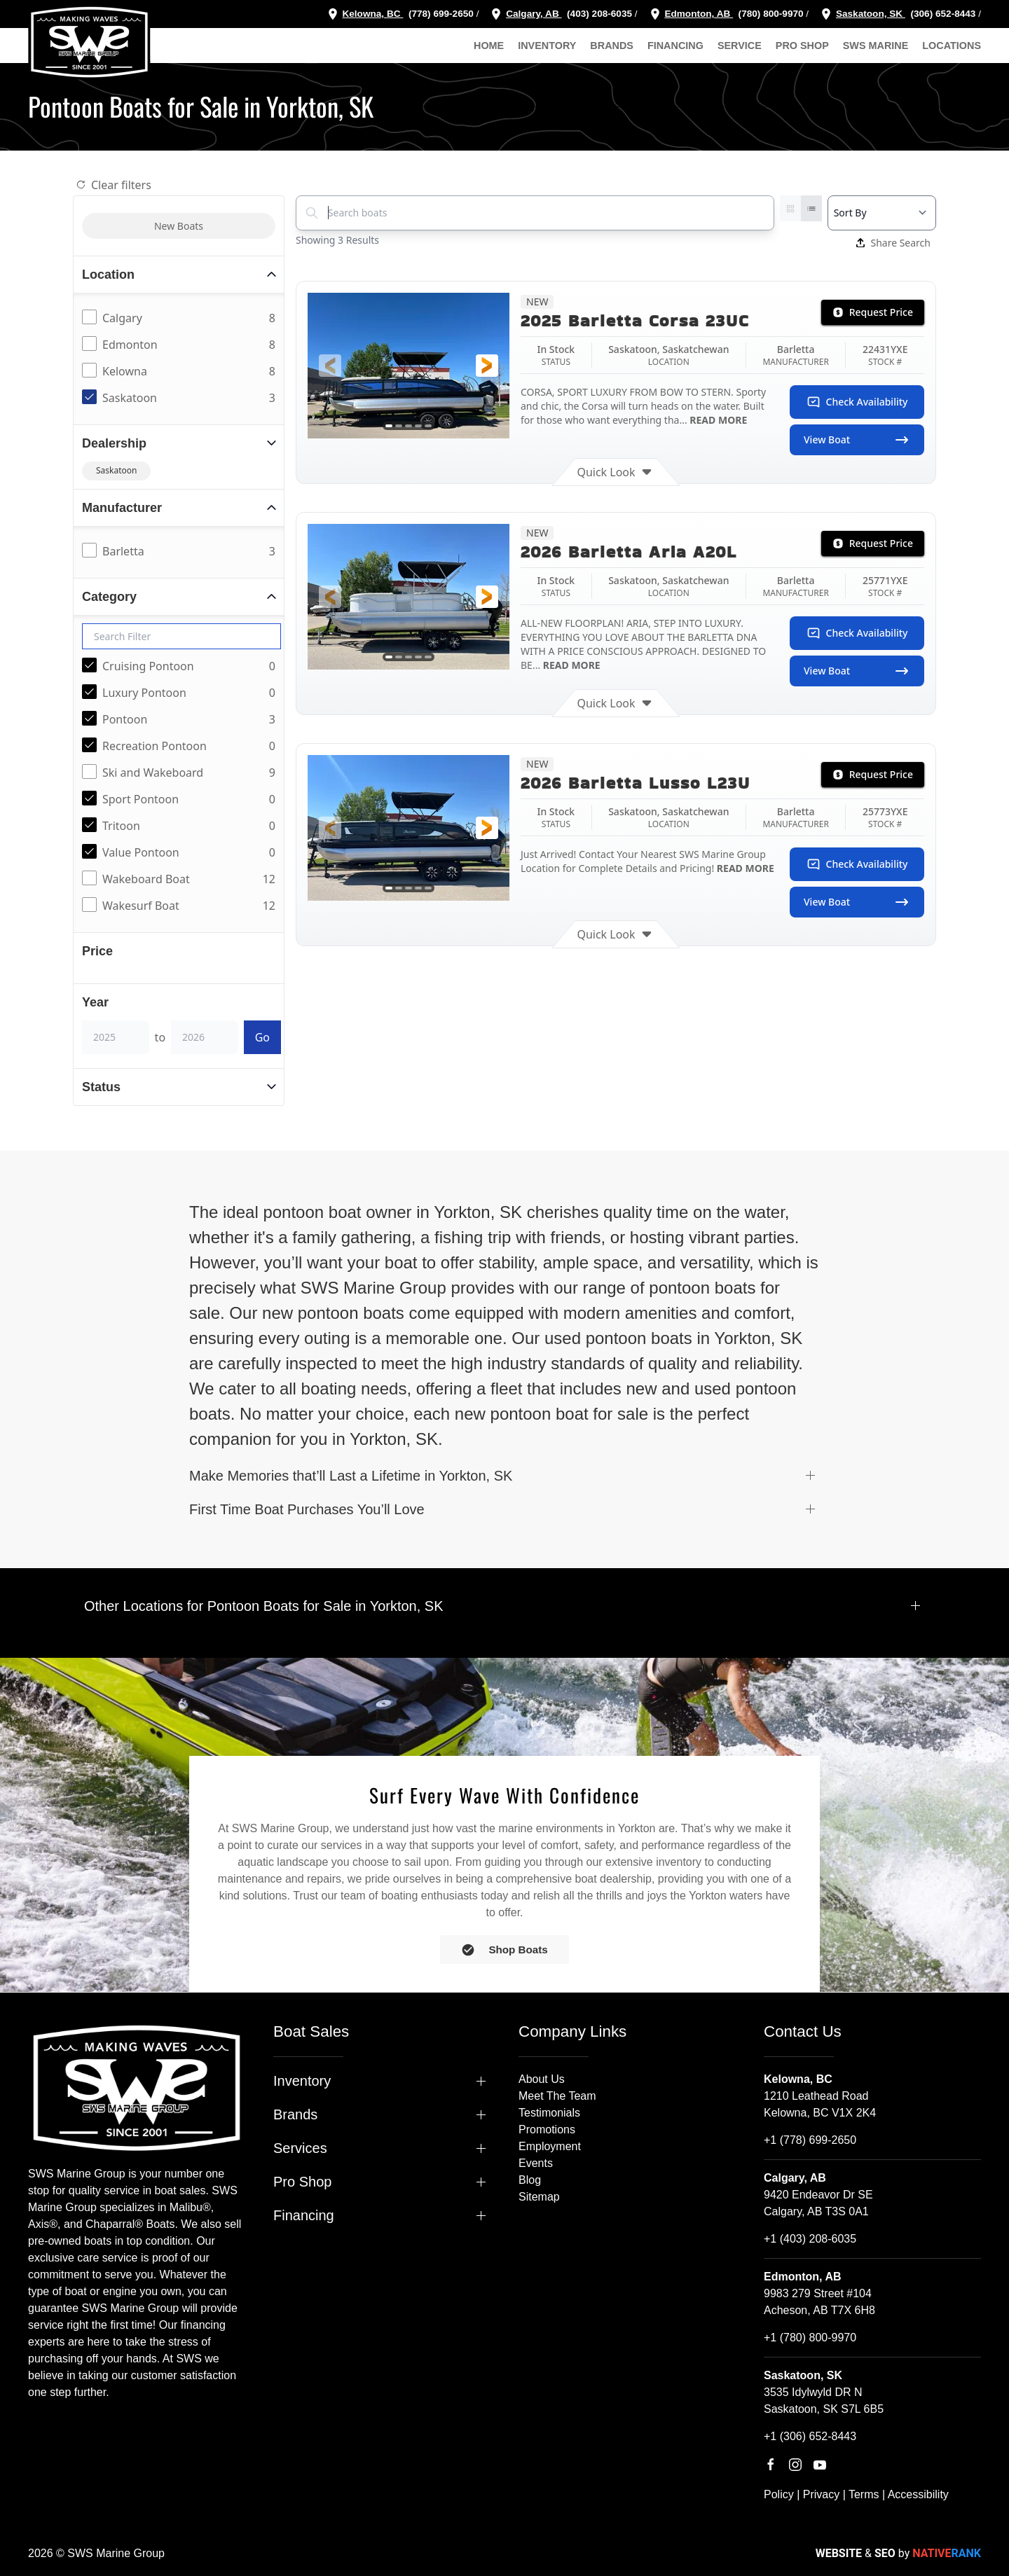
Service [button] (740, 45)
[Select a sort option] (882, 212)
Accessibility (918, 2494)
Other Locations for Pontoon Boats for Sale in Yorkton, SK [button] (264, 1606)
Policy (779, 2494)
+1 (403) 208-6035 (810, 2239)
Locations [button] (951, 45)
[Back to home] (89, 42)
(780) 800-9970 (770, 13)
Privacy (821, 2494)
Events (536, 2163)
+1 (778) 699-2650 (810, 2140)
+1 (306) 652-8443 (810, 2436)
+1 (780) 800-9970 (810, 2337)
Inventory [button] (547, 45)
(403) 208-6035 (598, 13)
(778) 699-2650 (441, 13)
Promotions (547, 2129)
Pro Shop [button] (802, 45)
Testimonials (549, 2113)
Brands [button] (611, 45)
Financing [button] (675, 45)
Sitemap (539, 2197)
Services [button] (300, 2148)
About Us (542, 2079)
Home (489, 45)
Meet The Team (557, 2096)
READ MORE (717, 420)
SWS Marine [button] (876, 45)
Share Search (893, 242)
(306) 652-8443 (942, 13)
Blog (530, 2180)
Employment (550, 2146)
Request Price (872, 312)
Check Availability (857, 402)
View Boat (857, 439)
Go (262, 1037)
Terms (864, 2494)
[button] (330, 365)
